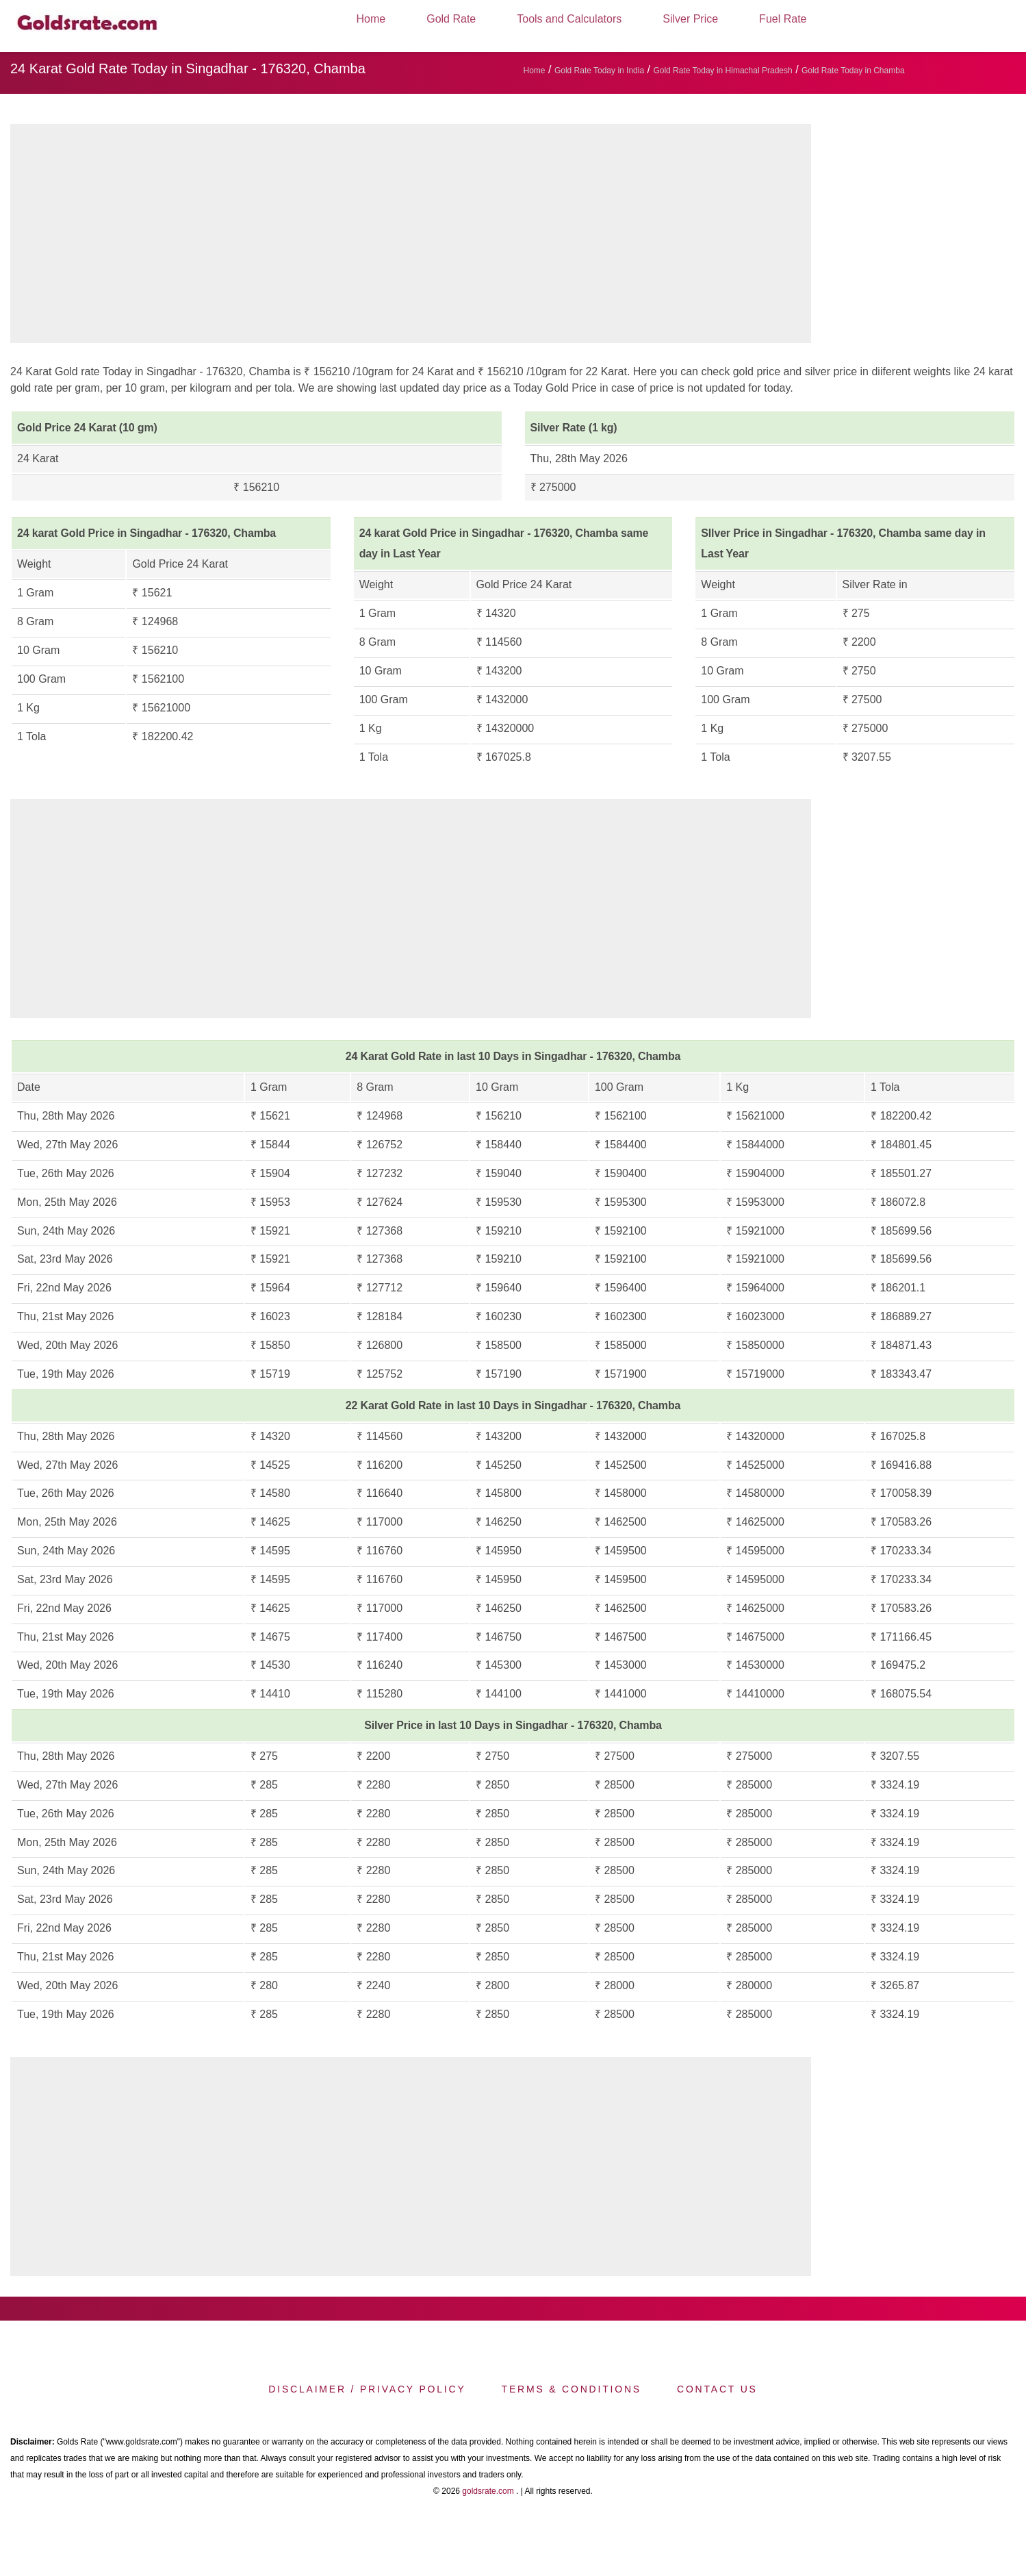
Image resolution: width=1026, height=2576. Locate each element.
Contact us (717, 2389)
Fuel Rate (782, 19)
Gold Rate (451, 19)
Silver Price (690, 19)
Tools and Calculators (569, 19)
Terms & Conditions (571, 2389)
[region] (410, 236)
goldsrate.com (487, 2491)
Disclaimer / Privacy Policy (366, 2389)
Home (371, 19)
